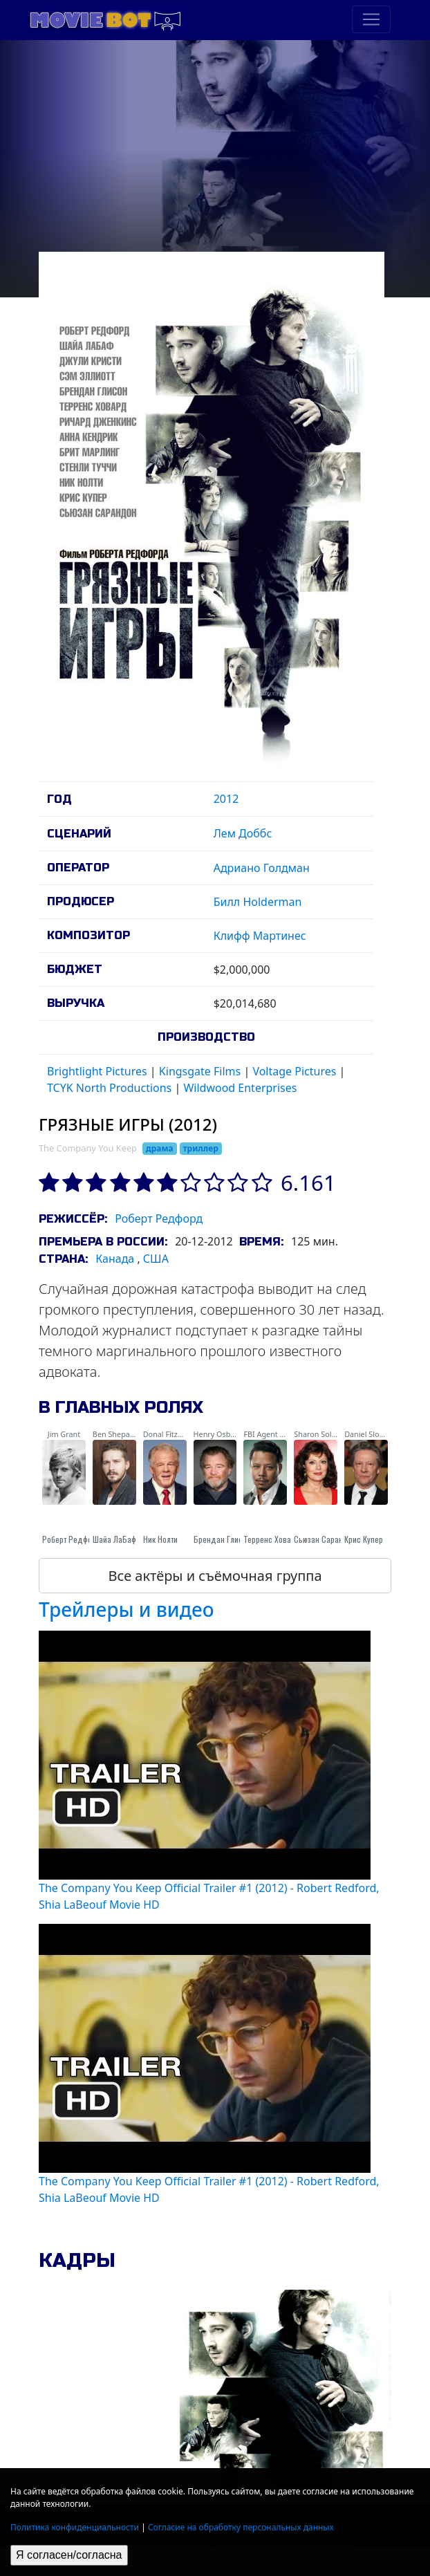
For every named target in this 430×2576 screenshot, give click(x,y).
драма (160, 1148)
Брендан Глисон (222, 1539)
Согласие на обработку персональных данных (241, 2527)
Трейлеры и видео (126, 1609)
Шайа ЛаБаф (114, 1539)
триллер (200, 1148)
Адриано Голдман (262, 867)
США (156, 1258)
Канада (114, 1258)
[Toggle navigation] (371, 19)
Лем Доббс (243, 833)
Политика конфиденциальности (74, 2527)
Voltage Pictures (294, 1071)
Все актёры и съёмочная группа (214, 1575)
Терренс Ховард (272, 1539)
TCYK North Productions (109, 1087)
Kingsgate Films (200, 1071)
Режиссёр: (73, 1218)
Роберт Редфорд (159, 1218)
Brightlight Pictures (97, 1071)
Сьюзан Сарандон (325, 1539)
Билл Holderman (258, 901)
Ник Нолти (160, 1539)
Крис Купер (363, 1539)
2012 (226, 798)
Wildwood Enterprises (240, 1087)
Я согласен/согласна (69, 2555)
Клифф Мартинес (260, 935)
